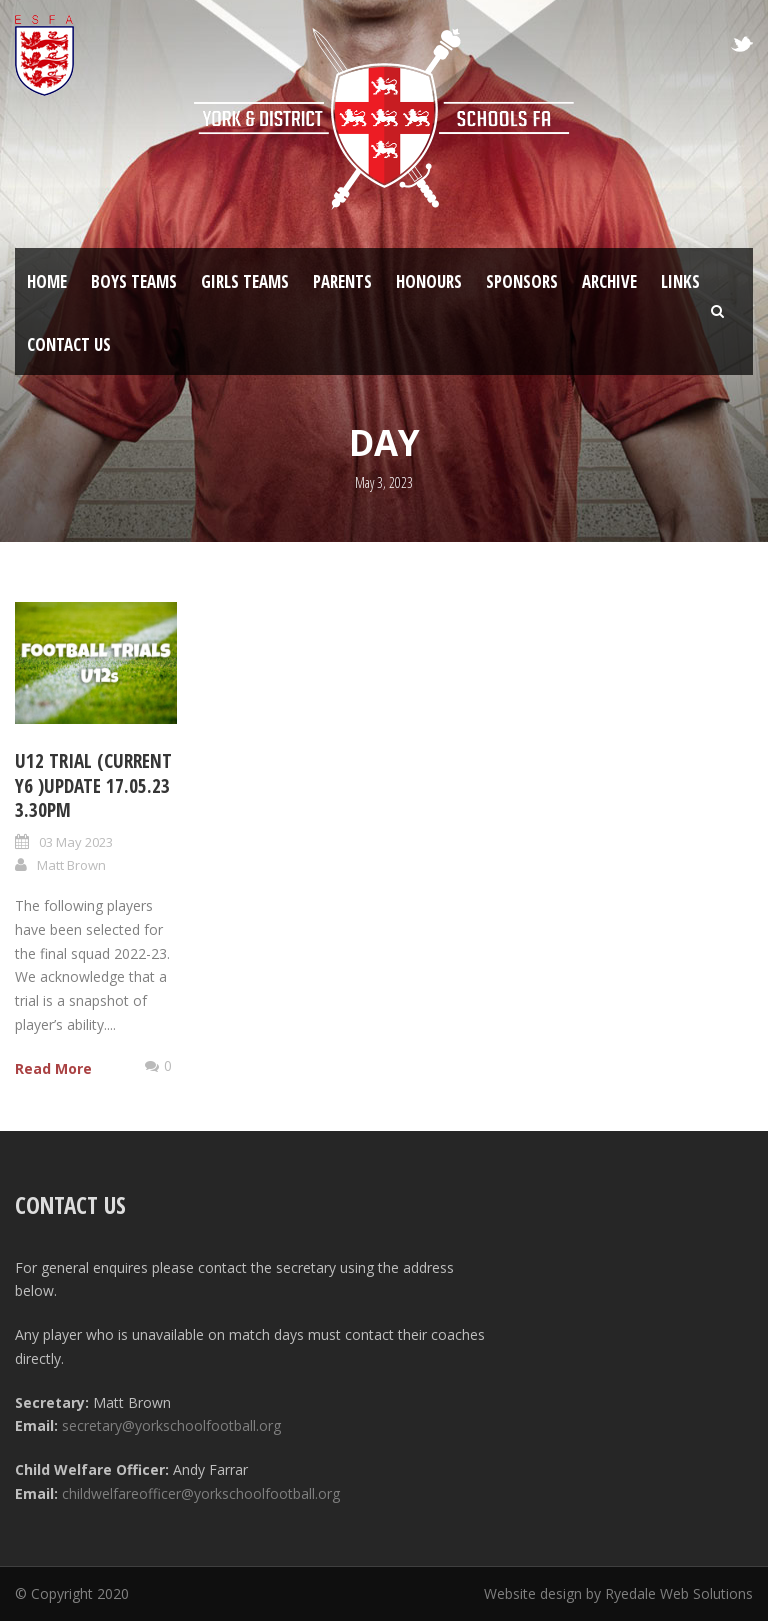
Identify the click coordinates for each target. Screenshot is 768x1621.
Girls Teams (245, 281)
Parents (342, 281)
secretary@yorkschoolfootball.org (171, 1425)
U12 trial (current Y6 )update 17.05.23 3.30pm (93, 785)
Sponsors (522, 281)
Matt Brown (71, 865)
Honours (429, 281)
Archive (609, 281)
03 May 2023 (76, 842)
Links (680, 281)
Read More (53, 1068)
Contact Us (69, 344)
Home (47, 281)
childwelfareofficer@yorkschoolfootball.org (201, 1493)
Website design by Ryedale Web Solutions (618, 1593)
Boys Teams (134, 281)
